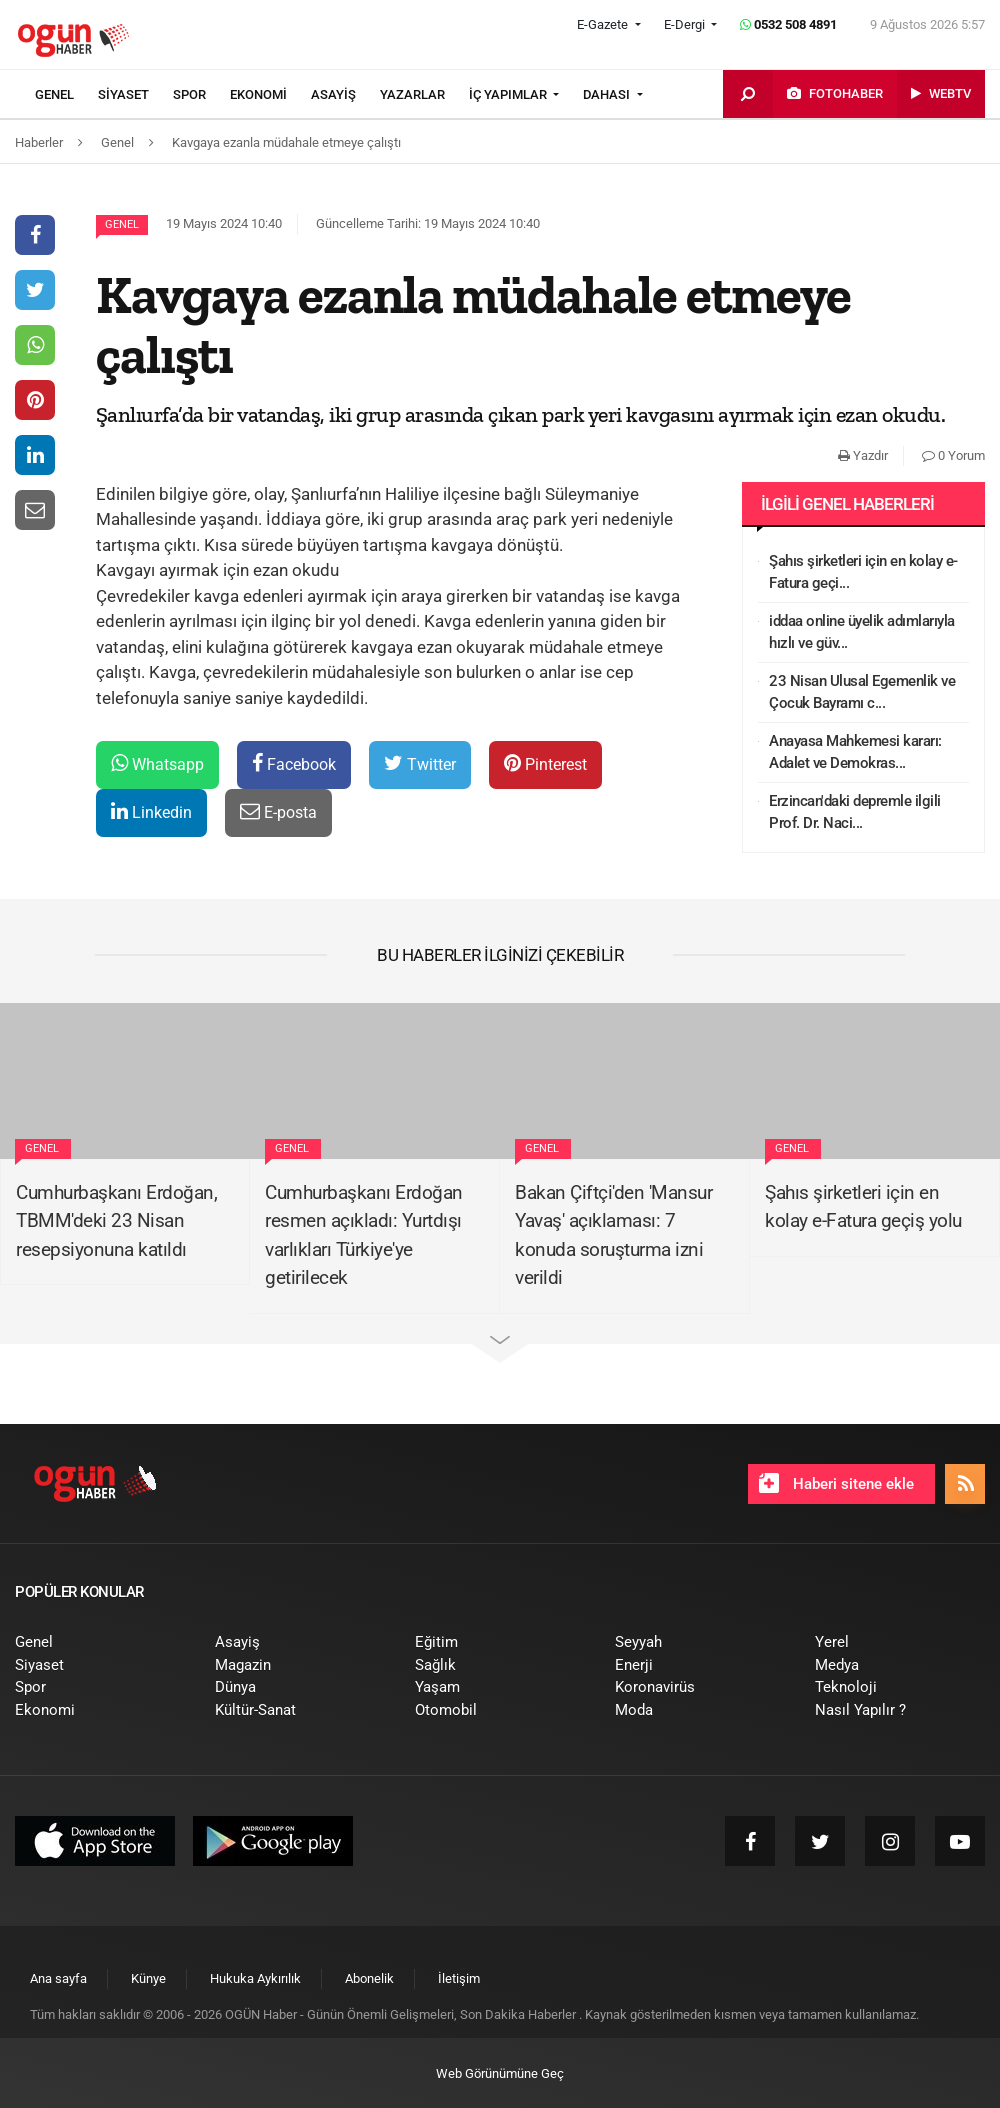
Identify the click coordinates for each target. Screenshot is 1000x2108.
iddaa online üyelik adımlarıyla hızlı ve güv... (862, 632)
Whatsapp (157, 763)
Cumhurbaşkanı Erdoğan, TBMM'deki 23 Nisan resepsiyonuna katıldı (116, 1221)
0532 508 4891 (788, 24)
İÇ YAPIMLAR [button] (509, 94)
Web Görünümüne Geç (500, 2073)
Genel (122, 224)
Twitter (420, 763)
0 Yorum (953, 455)
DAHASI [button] (608, 94)
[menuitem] (66, 95)
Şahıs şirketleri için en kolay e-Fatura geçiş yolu (863, 1207)
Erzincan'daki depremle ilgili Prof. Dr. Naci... (855, 812)
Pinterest (545, 763)
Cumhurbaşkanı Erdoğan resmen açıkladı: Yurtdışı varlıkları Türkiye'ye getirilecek (364, 1235)
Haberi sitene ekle (836, 1483)
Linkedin (151, 811)
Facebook (294, 763)
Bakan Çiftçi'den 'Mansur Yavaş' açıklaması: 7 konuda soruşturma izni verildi (613, 1235)
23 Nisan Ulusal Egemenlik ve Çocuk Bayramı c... (862, 692)
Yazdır (863, 455)
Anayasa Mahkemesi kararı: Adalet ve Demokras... (855, 752)
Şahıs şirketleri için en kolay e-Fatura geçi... (863, 572)
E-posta (278, 811)
